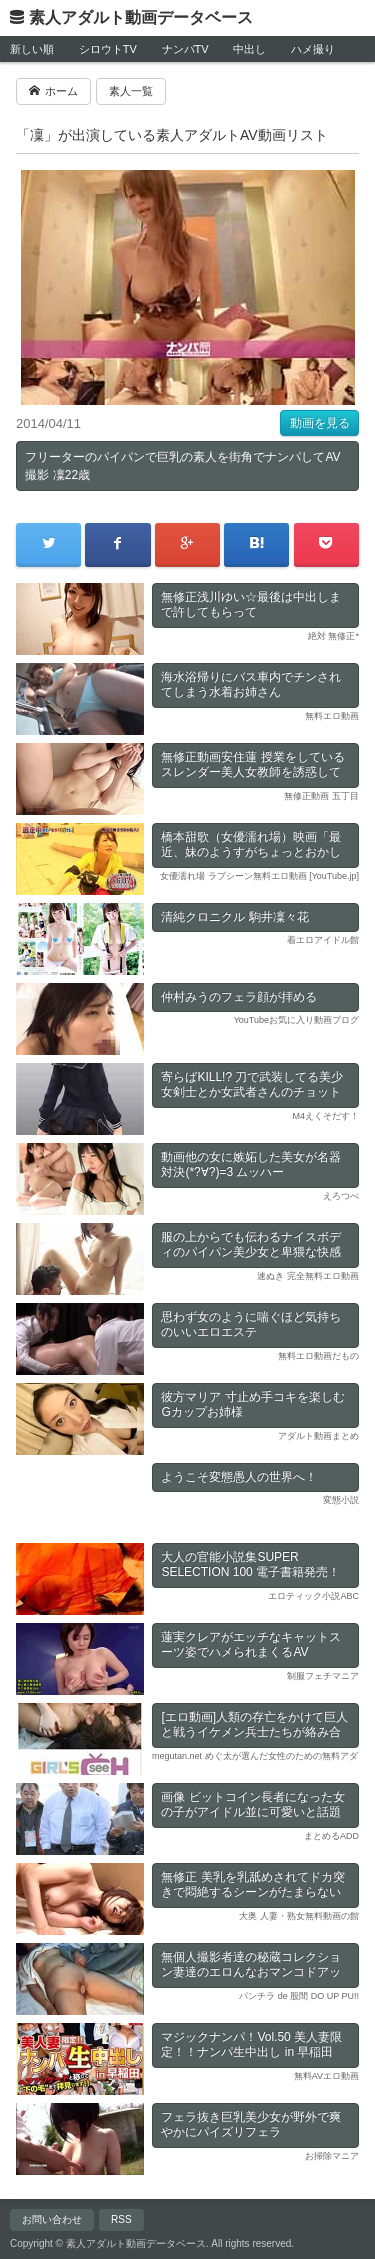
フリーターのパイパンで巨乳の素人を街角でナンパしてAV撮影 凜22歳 (182, 466)
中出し (249, 49)
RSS (121, 2219)
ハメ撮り (313, 49)
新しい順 (32, 49)
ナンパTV (185, 49)
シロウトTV (108, 49)
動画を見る (320, 423)
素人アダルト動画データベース (141, 17)
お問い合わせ (52, 2219)
